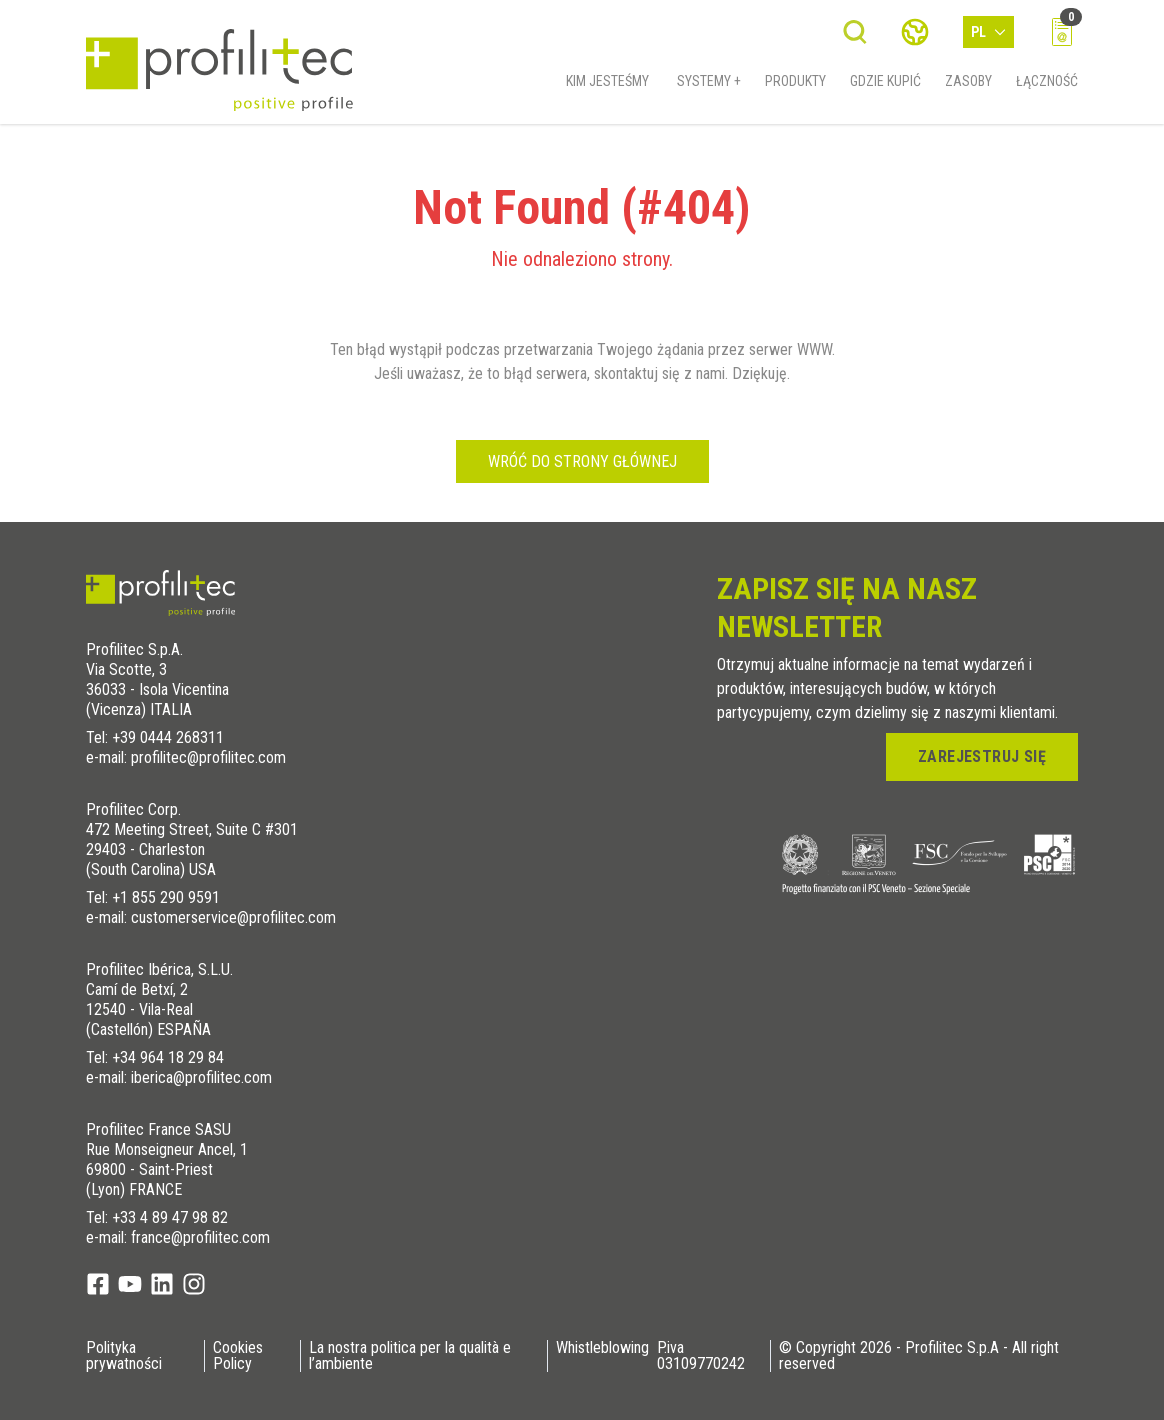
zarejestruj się (982, 756)
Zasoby (968, 86)
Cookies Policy (238, 1356)
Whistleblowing (602, 1348)
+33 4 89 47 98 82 (170, 1217)
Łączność (1047, 86)
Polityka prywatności (124, 1356)
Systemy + (709, 86)
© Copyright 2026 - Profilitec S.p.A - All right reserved (919, 1356)
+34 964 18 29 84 (168, 1057)
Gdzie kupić (885, 86)
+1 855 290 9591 (166, 897)
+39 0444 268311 (168, 737)
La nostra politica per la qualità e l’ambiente (410, 1356)
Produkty (795, 86)
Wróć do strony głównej (582, 461)
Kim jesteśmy (607, 86)
